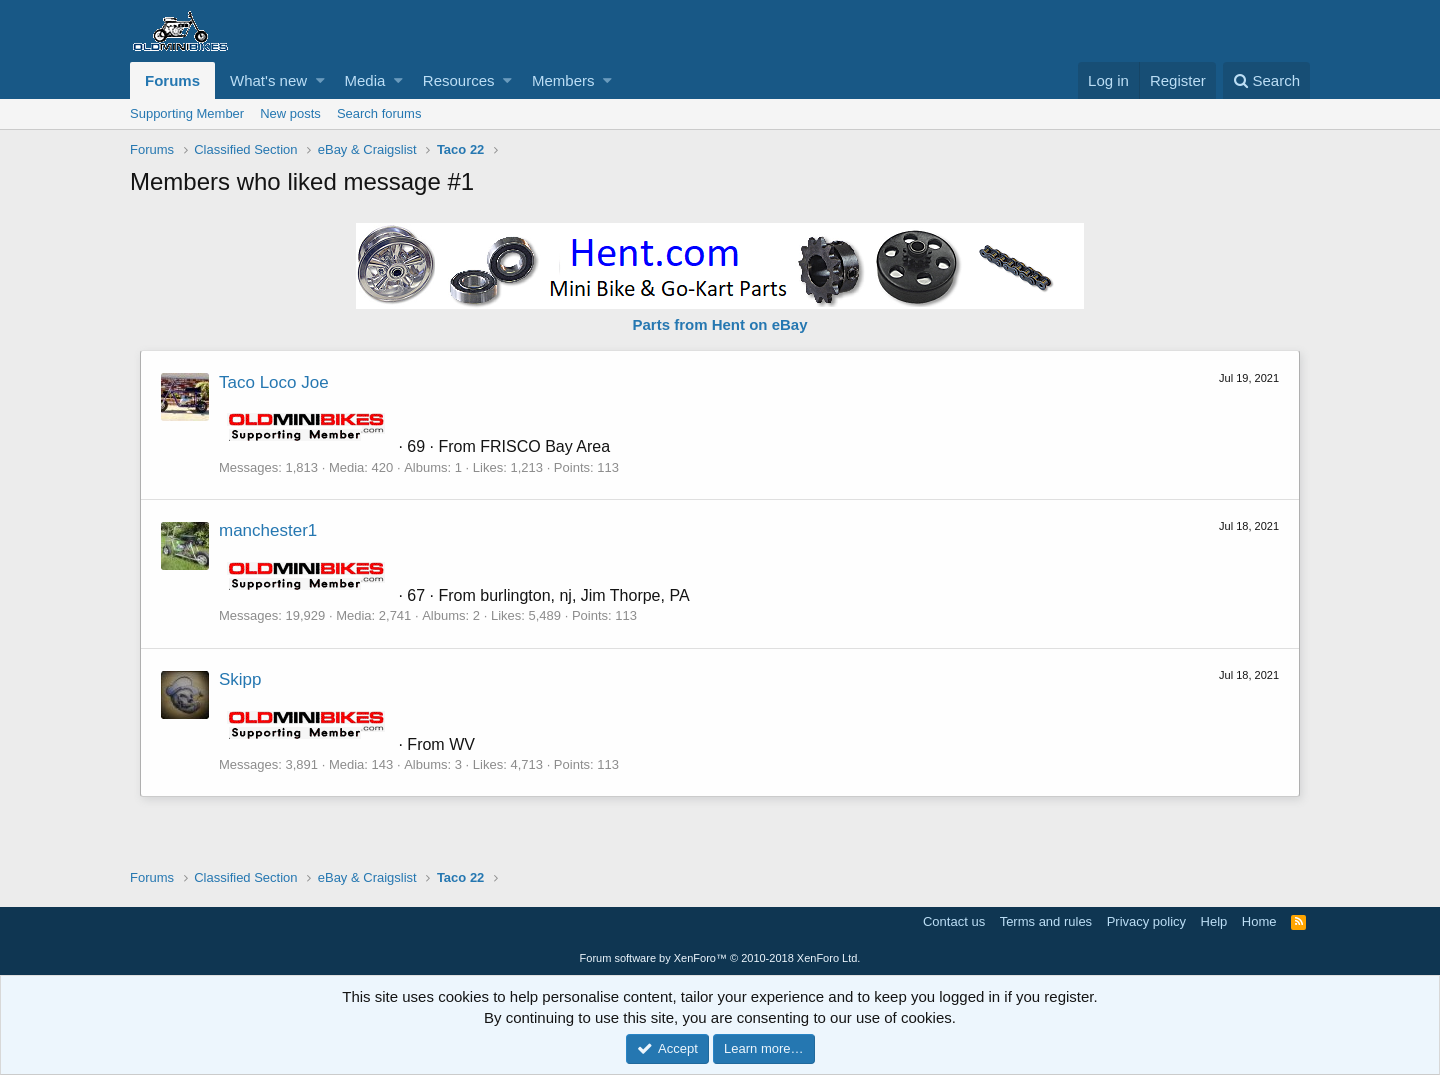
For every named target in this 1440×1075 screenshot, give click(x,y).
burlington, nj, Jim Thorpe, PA (584, 595)
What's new (268, 80)
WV (462, 744)
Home (1259, 921)
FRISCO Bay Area (545, 446)
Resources (459, 80)
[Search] (1266, 80)
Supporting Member (187, 113)
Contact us (954, 921)
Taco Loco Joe (274, 382)
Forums (172, 80)
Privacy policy (1146, 921)
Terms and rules (1046, 921)
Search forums (379, 113)
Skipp (240, 679)
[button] (320, 80)
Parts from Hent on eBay (719, 324)
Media (365, 80)
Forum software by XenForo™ (720, 958)
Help (1214, 921)
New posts (290, 113)
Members (563, 80)
